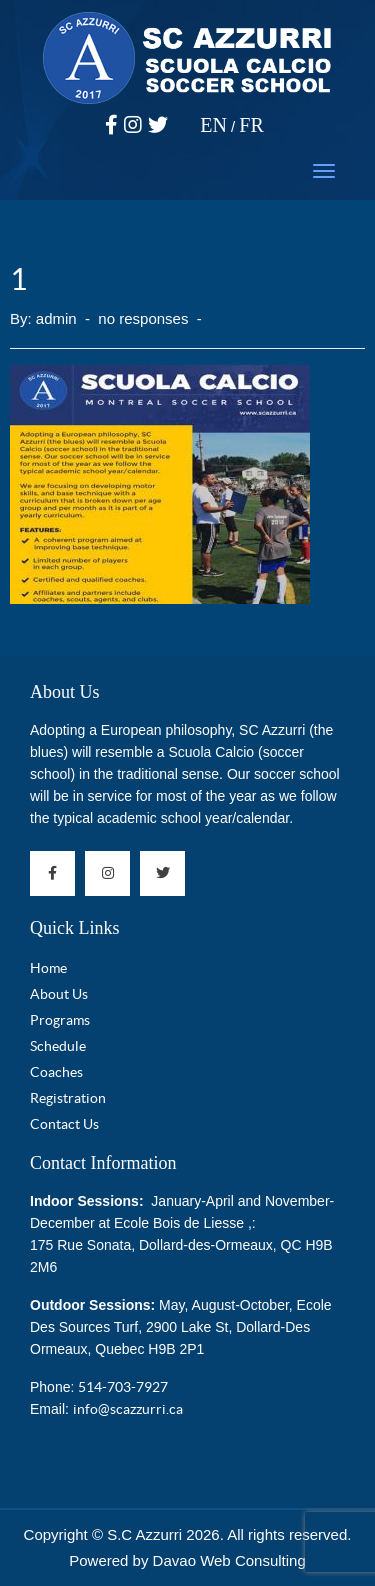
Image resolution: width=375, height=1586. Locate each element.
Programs (60, 1020)
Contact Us (64, 1124)
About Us (65, 692)
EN (213, 125)
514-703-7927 (123, 1387)
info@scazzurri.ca (128, 1409)
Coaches (56, 1072)
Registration (68, 1098)
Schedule (58, 1046)
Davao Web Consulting (229, 1560)
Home (48, 968)
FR (251, 125)
